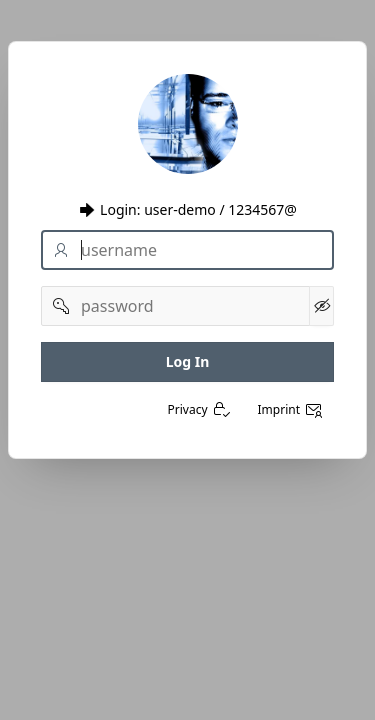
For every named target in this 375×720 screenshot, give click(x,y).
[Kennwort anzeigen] (321, 306)
